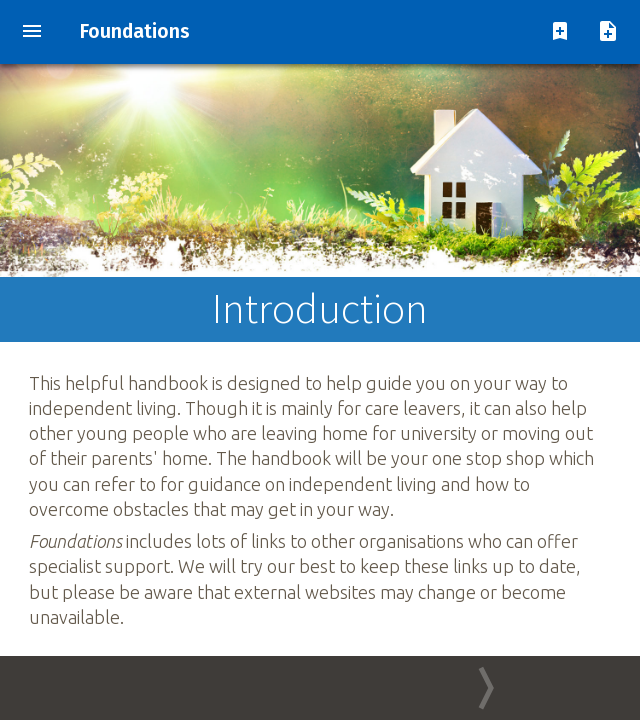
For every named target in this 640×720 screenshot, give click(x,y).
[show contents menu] (32, 32)
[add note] (608, 32)
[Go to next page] (480, 688)
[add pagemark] (560, 32)
